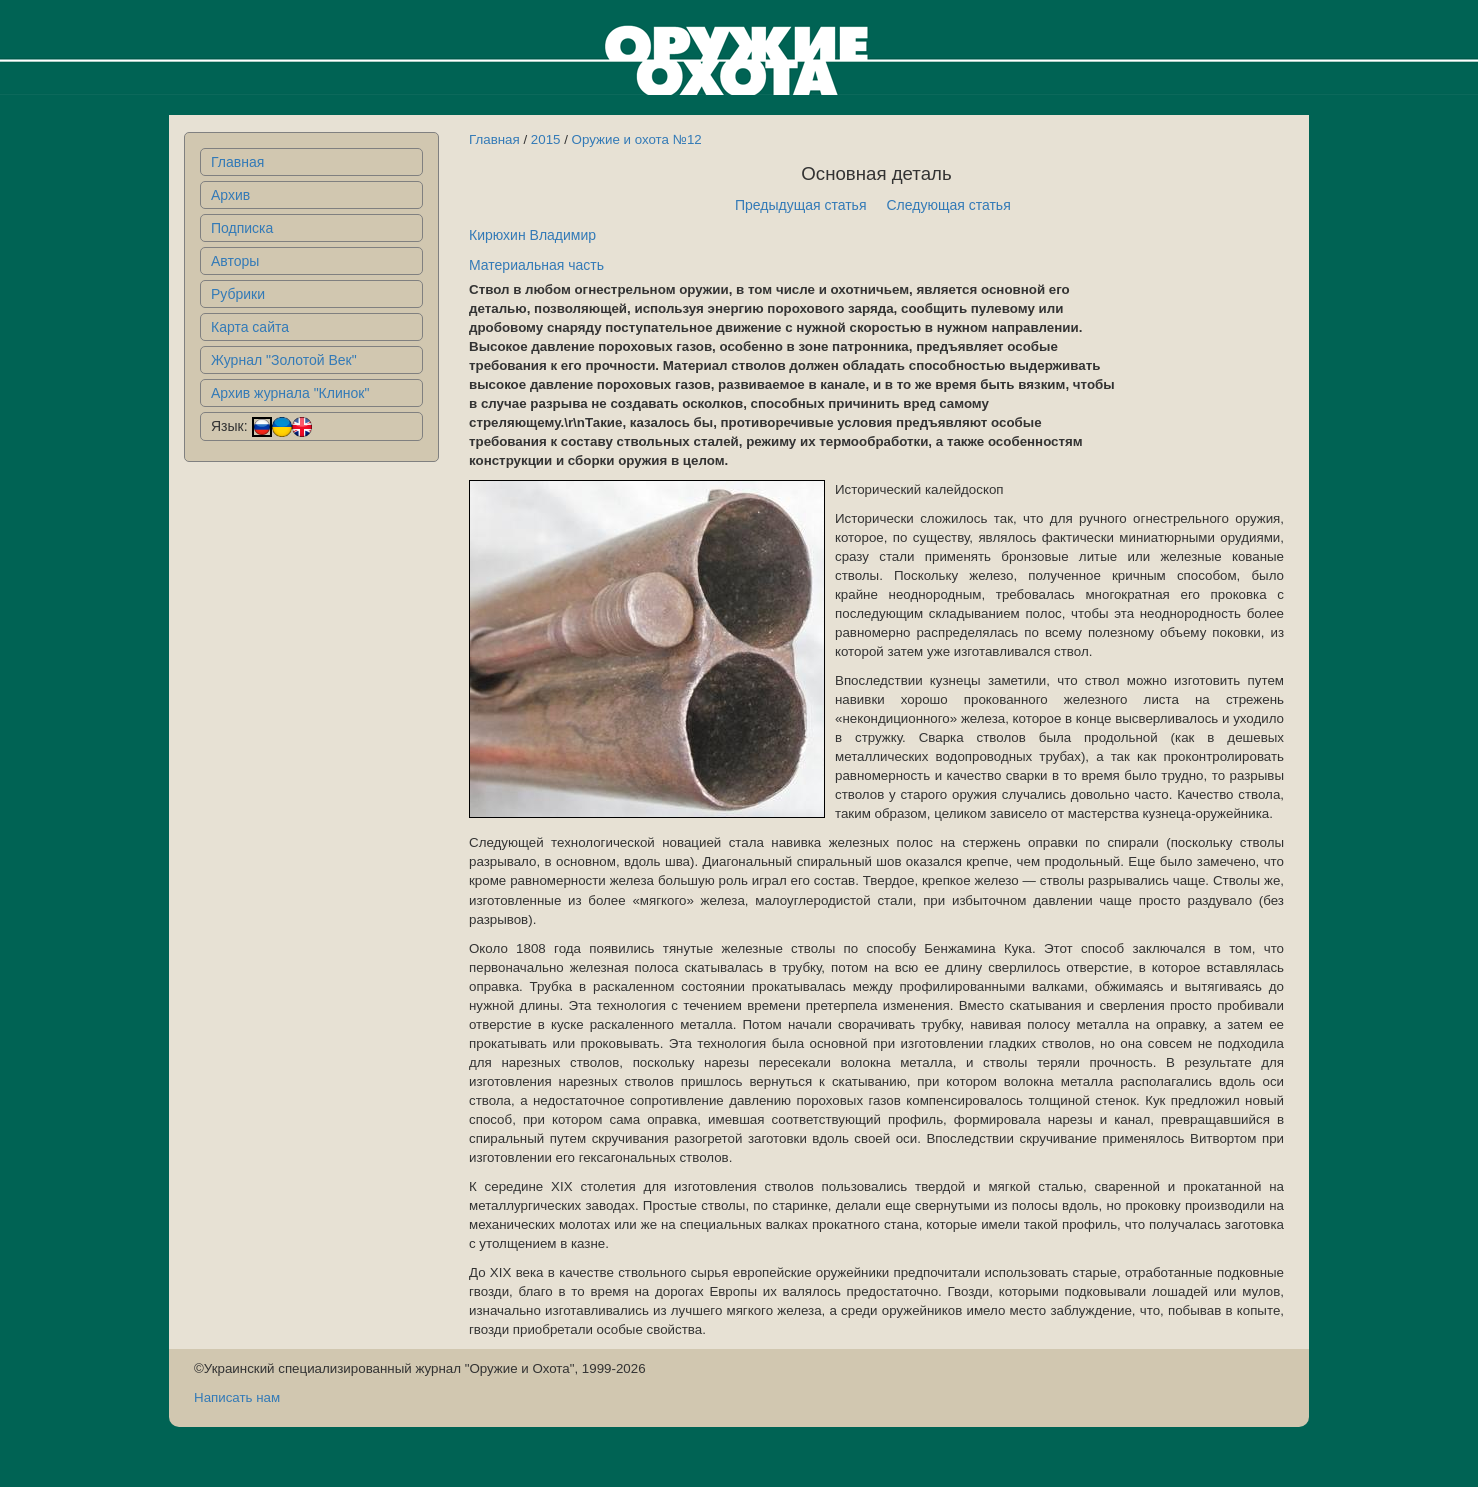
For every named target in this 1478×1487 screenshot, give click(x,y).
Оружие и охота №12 (637, 139)
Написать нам (237, 1397)
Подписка (242, 228)
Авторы (235, 261)
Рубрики (238, 294)
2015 (546, 139)
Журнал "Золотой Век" (284, 360)
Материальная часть (536, 265)
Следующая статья (949, 205)
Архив (230, 195)
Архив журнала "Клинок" (290, 393)
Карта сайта (250, 327)
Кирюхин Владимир (532, 235)
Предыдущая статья (801, 205)
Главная (237, 162)
